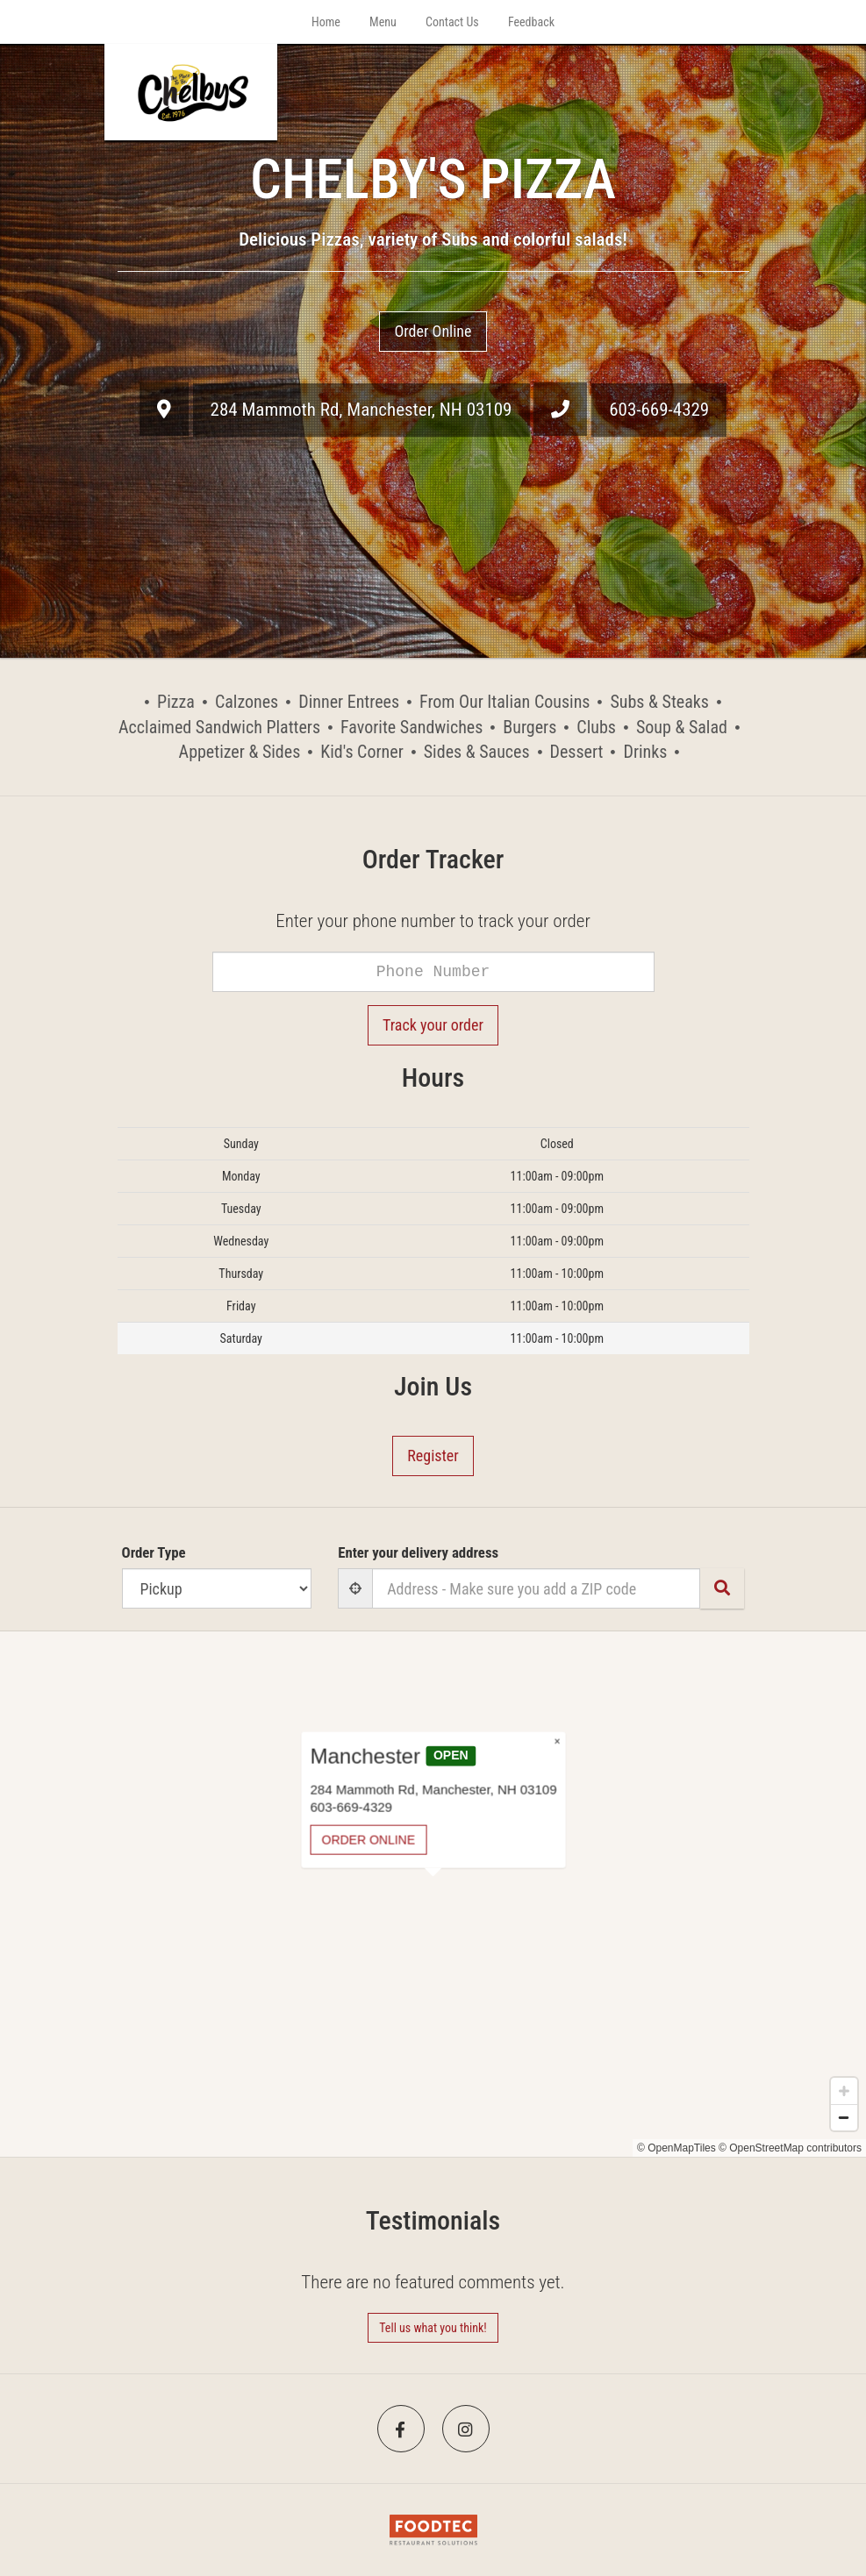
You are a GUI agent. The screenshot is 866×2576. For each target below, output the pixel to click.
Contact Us (452, 22)
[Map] (433, 1894)
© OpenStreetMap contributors (790, 2148)
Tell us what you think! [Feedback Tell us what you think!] (433, 2328)
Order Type (154, 1552)
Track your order (433, 1025)
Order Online (432, 331)
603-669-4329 (659, 409)
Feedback (531, 22)
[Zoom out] (844, 2117)
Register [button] (432, 1455)
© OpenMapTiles (676, 2148)
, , (361, 409)
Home (325, 22)
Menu (383, 22)
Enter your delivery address (418, 1552)
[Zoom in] (844, 2091)
